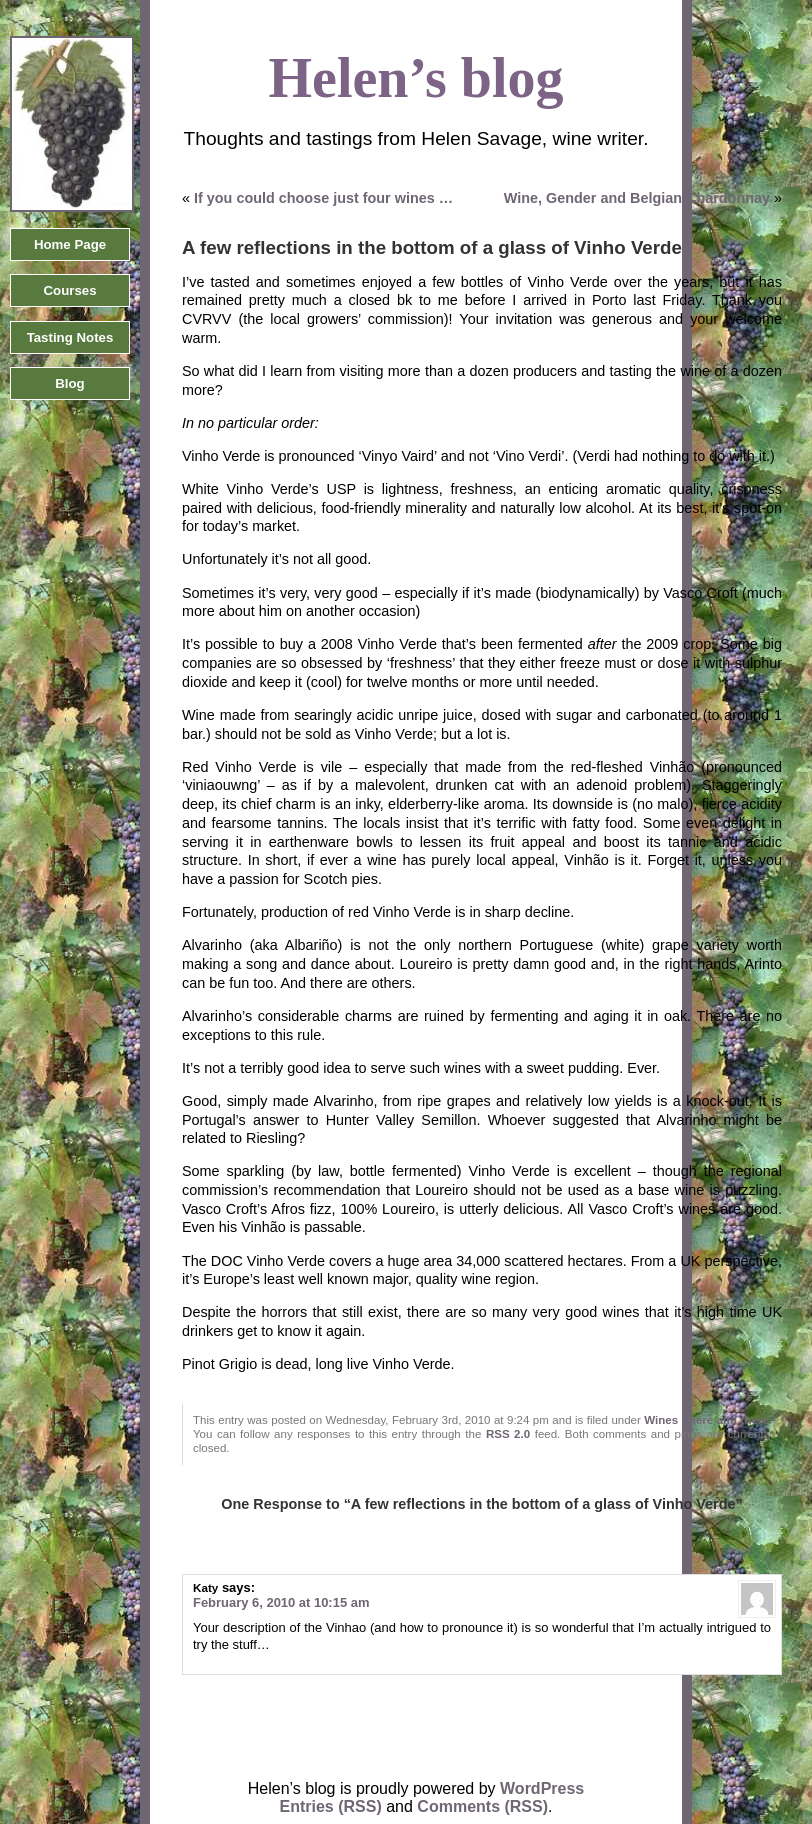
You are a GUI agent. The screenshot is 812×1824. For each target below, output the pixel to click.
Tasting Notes (70, 337)
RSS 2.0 (508, 1434)
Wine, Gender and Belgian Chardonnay (637, 198)
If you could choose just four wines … (323, 198)
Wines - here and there (706, 1420)
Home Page (70, 244)
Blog (69, 383)
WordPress (542, 1788)
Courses (69, 290)
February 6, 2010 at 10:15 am (281, 1602)
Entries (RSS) (331, 1806)
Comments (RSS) (482, 1806)
